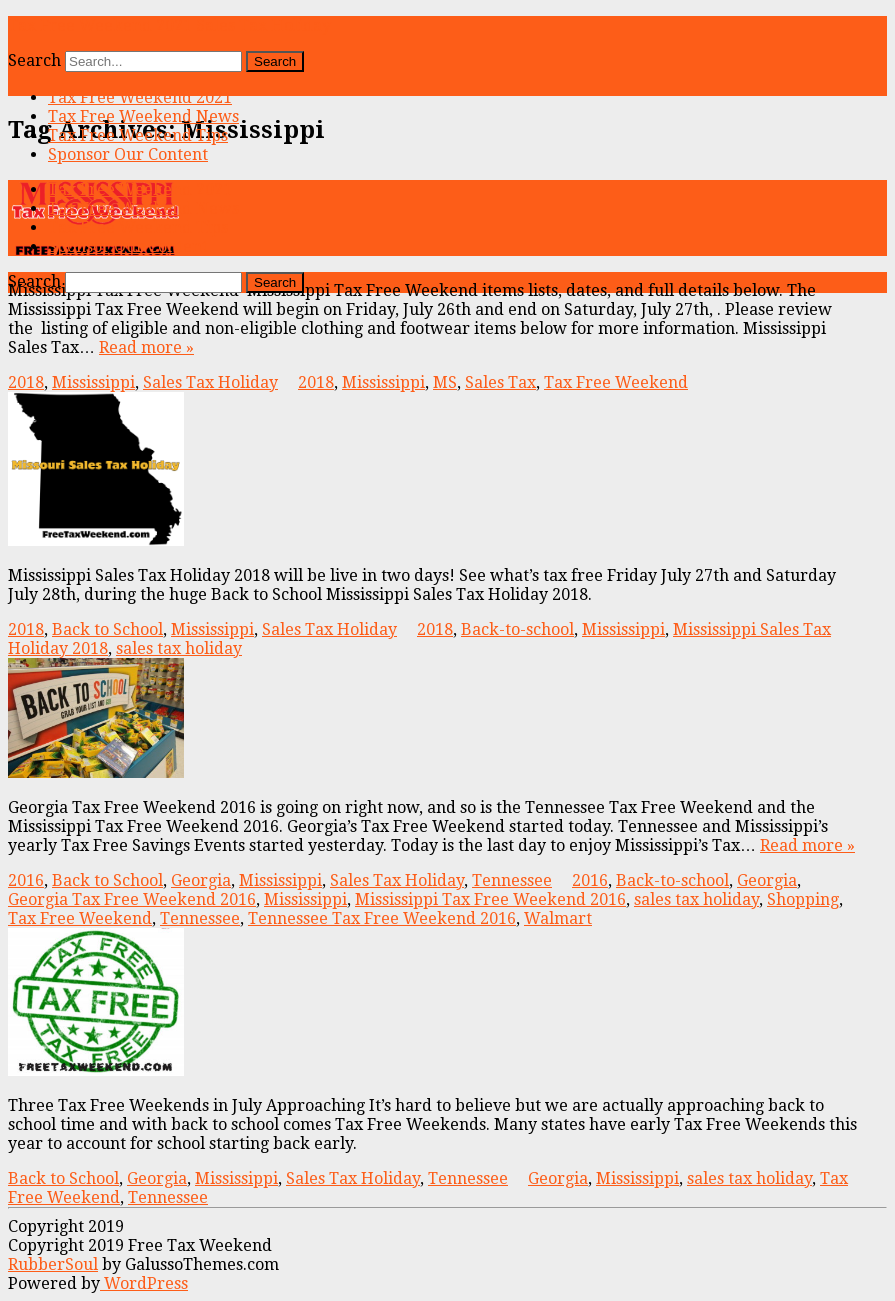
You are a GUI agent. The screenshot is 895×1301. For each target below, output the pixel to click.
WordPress (144, 1283)
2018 (26, 382)
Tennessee (512, 880)
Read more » (146, 347)
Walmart (558, 918)
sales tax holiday (179, 648)
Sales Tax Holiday (210, 382)
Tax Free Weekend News (143, 116)
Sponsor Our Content (128, 154)
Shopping (803, 899)
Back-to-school (517, 629)
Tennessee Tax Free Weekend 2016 (382, 918)
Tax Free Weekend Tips (138, 135)
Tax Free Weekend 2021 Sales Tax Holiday (169, 25)
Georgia (201, 880)
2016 (26, 880)
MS (445, 382)
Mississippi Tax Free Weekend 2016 (490, 899)
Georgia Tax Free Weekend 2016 (132, 899)
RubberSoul (53, 1264)
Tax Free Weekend (616, 382)
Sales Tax (500, 382)
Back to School (107, 629)
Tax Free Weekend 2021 (140, 97)
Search (34, 60)
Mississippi (93, 382)
